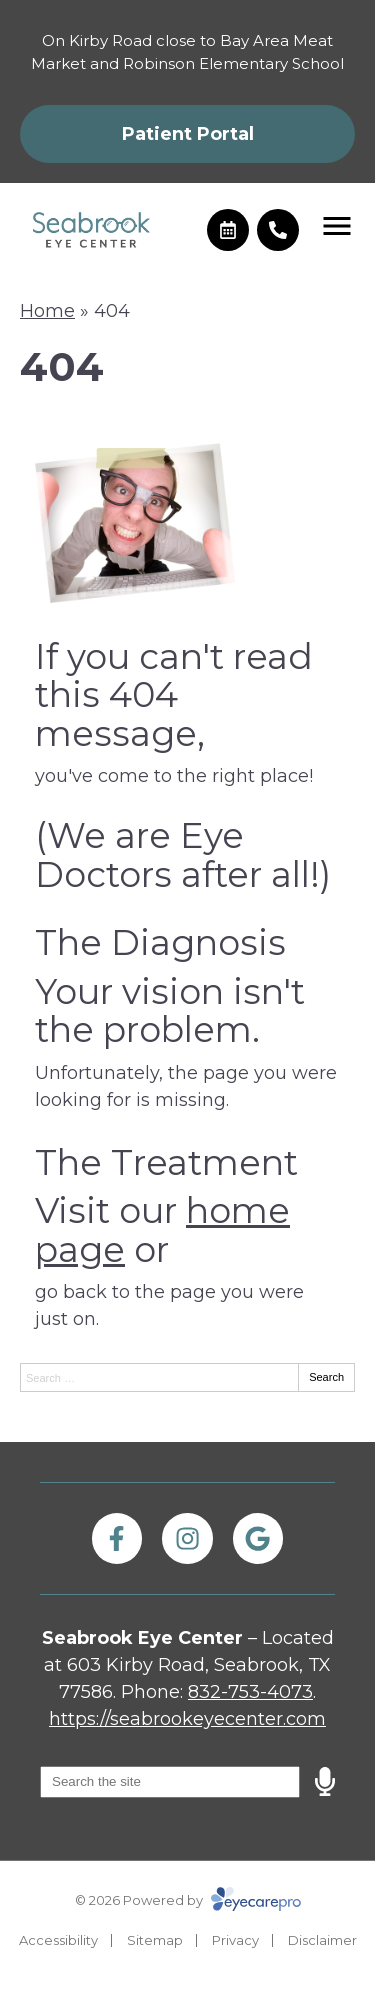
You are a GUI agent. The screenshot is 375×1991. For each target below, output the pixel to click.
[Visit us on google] (258, 1538)
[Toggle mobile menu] (337, 226)
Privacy (235, 1940)
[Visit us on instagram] (187, 1538)
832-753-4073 (250, 1692)
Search (326, 1377)
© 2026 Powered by (188, 1900)
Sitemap (155, 1940)
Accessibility (58, 1940)
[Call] (278, 230)
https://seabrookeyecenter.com (187, 1719)
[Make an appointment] (228, 230)
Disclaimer (322, 1940)
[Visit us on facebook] (117, 1538)
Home (47, 311)
